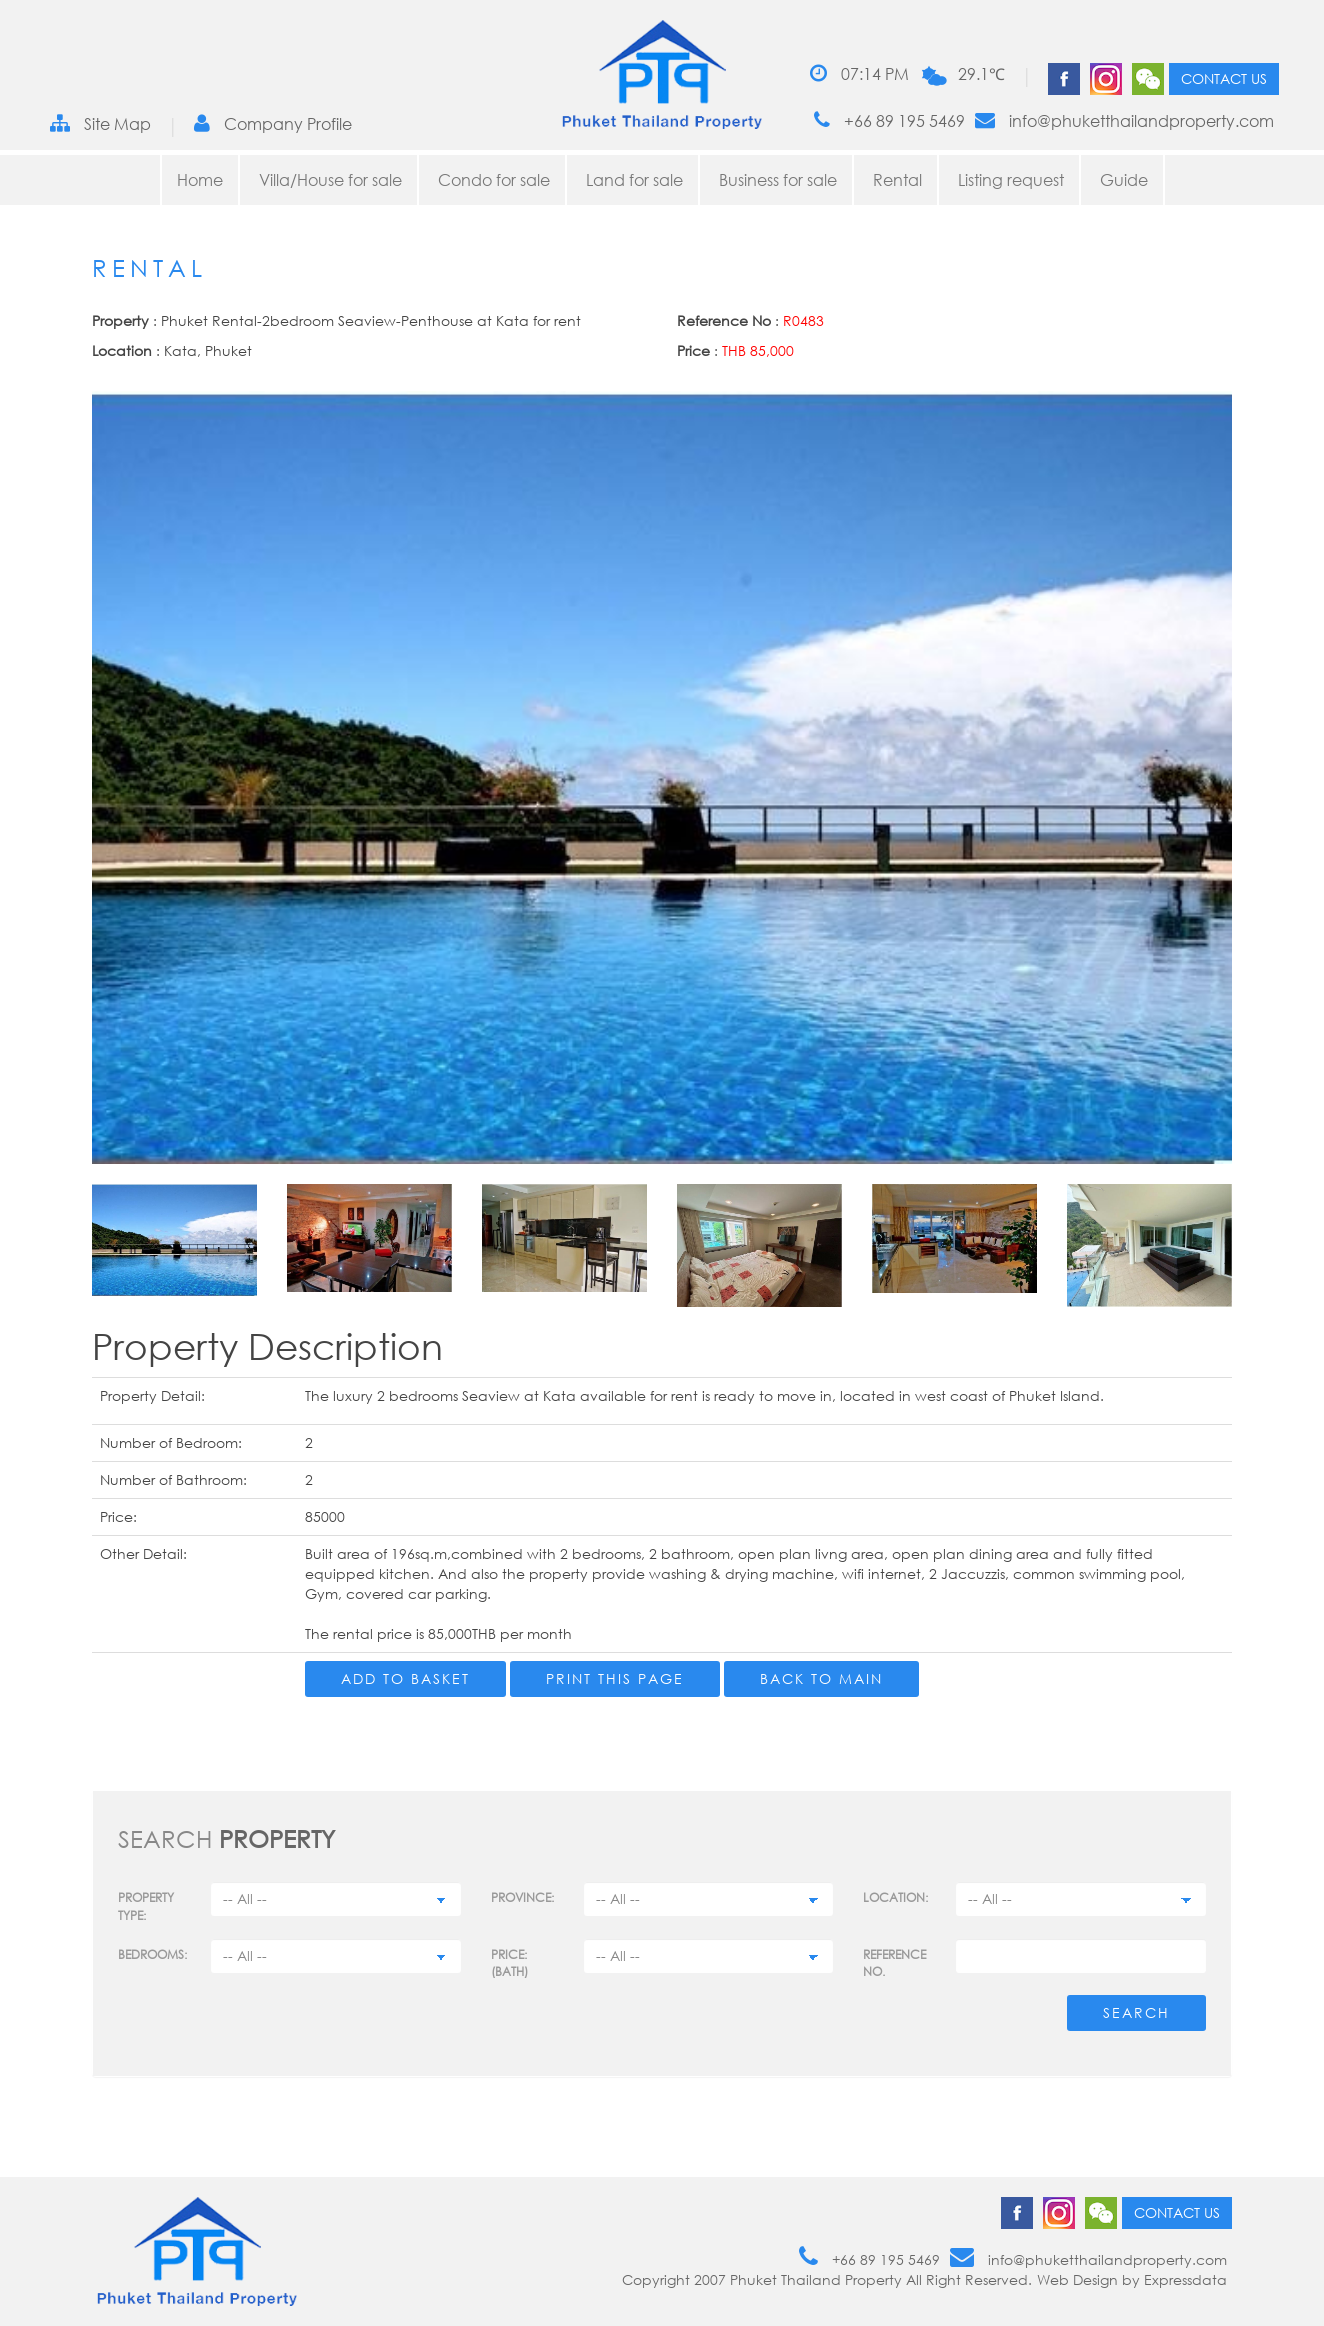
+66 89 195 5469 (889, 120)
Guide (1124, 180)
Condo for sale (494, 180)
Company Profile (273, 123)
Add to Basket (405, 1678)
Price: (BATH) (509, 1963)
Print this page (615, 1678)
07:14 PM (859, 73)
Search (1136, 2012)
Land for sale (634, 180)
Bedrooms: (152, 1954)
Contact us (1224, 78)
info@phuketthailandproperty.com (1124, 120)
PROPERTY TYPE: (146, 1906)
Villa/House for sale (330, 180)
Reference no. (894, 1963)
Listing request (1011, 180)
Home (200, 180)
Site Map (100, 123)
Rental (897, 180)
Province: (522, 1897)
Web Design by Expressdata (1132, 2279)
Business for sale (778, 180)
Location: (895, 1897)
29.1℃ (981, 74)
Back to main (821, 1678)
